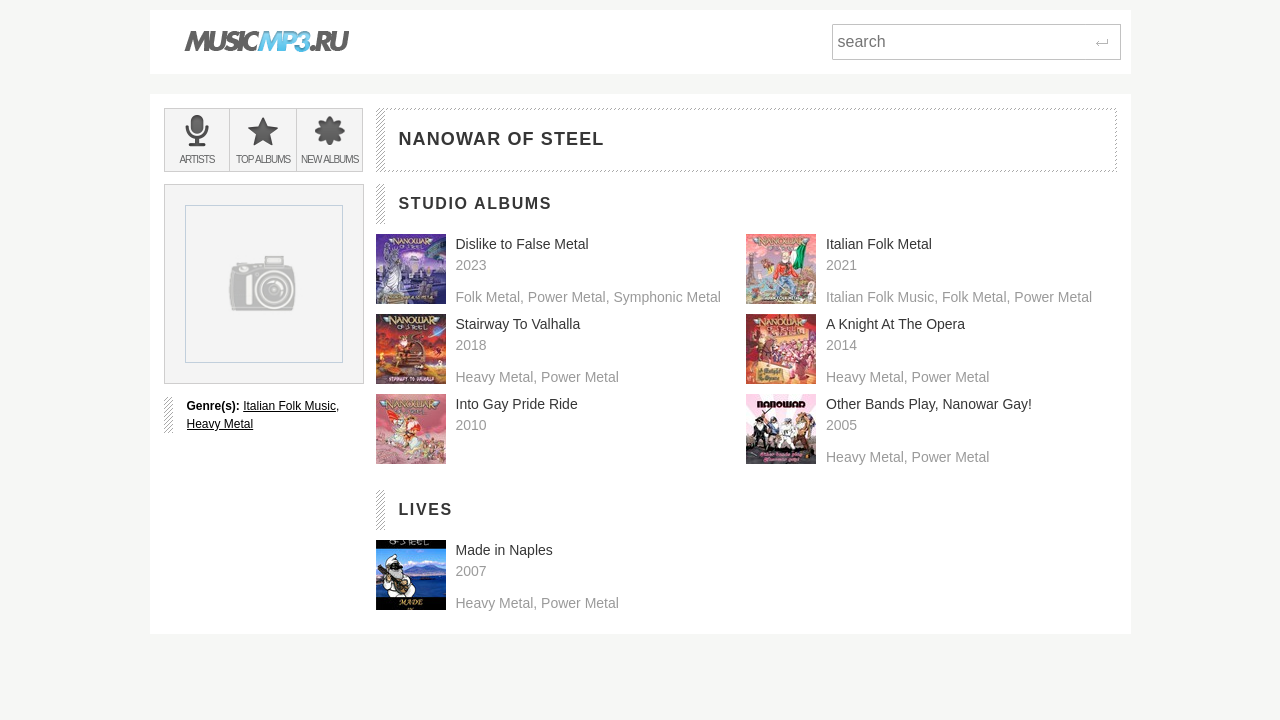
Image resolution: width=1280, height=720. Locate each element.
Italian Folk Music (289, 406)
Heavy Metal (220, 424)
